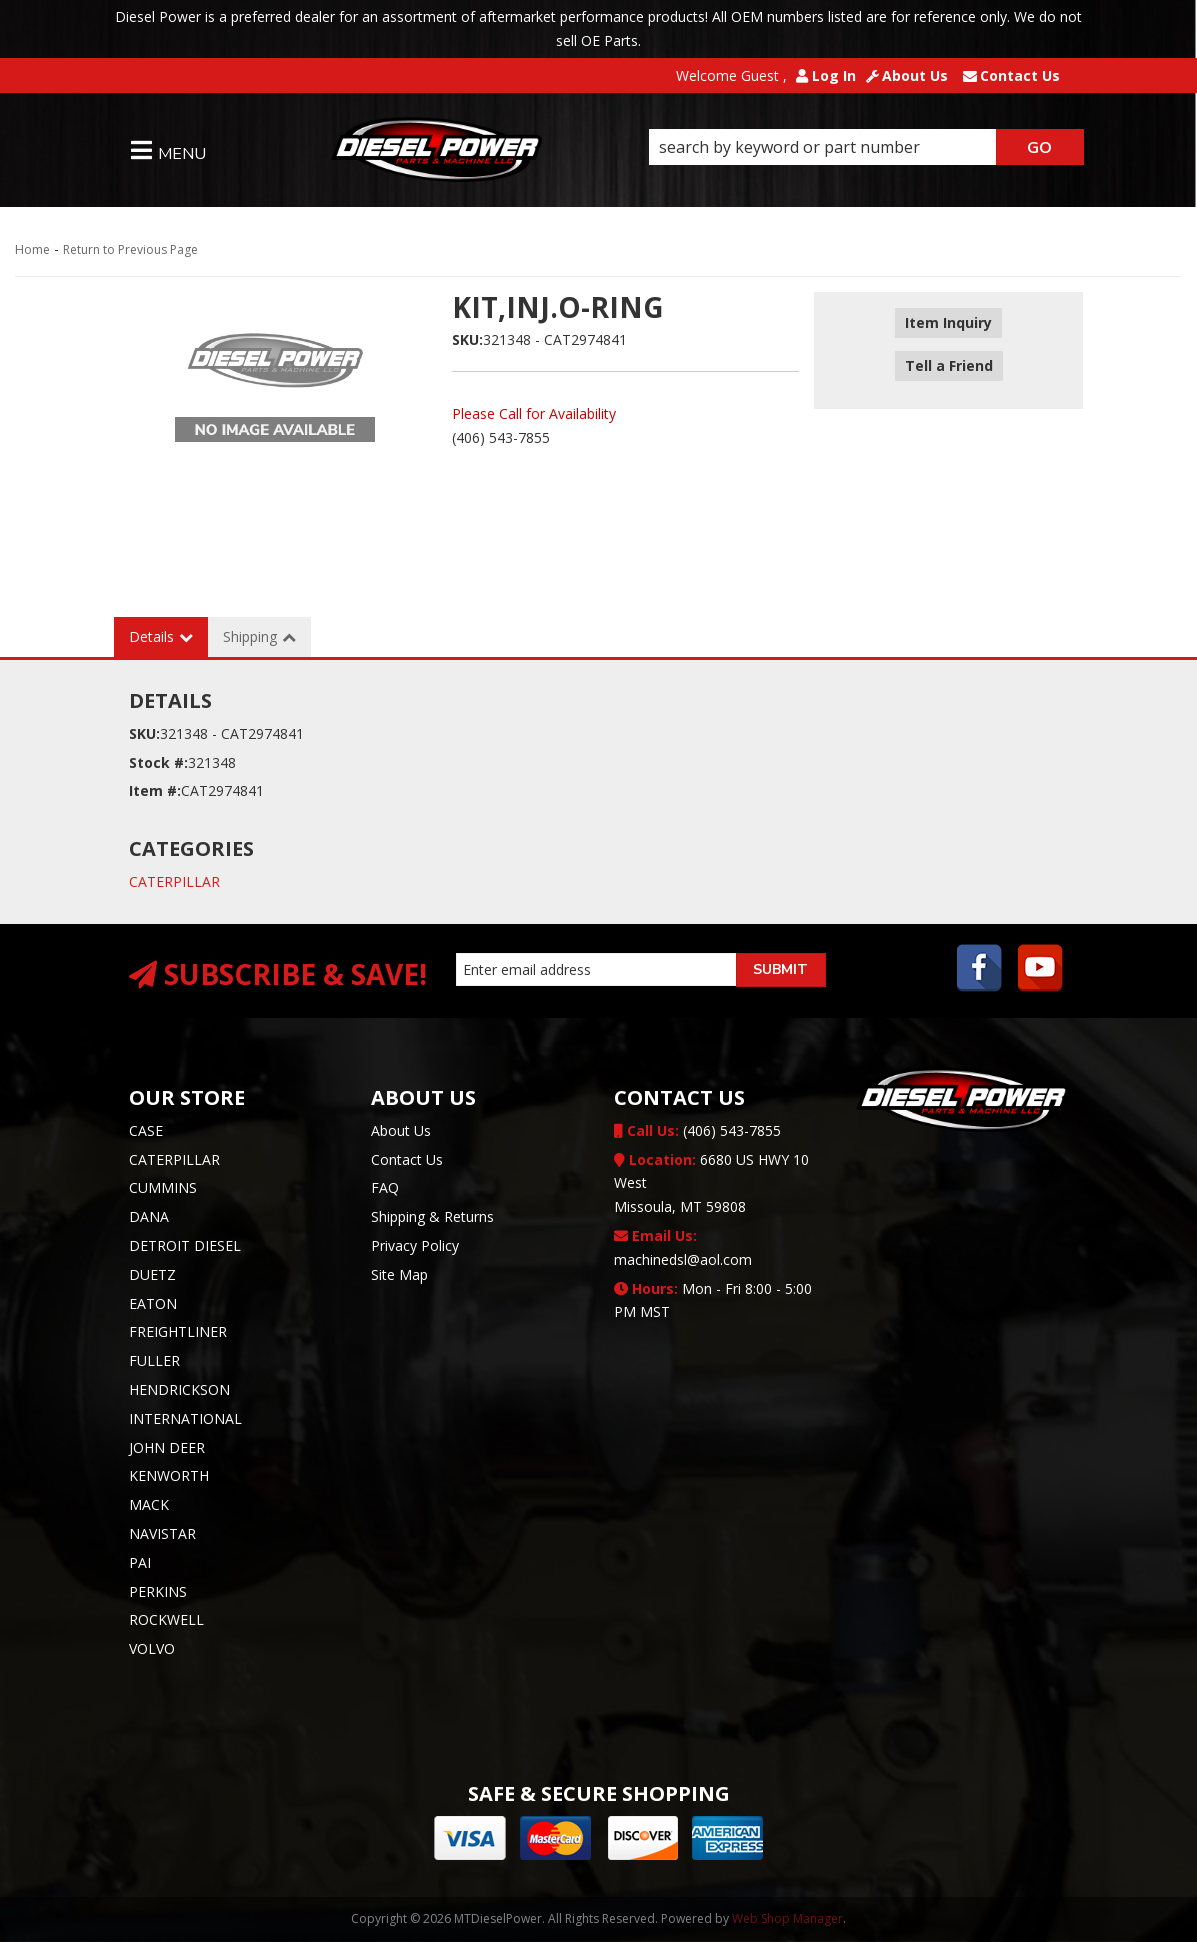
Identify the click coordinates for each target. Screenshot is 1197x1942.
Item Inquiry (948, 323)
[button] (866, 147)
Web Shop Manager (787, 1918)
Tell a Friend (948, 352)
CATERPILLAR (174, 881)
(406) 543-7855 (697, 1130)
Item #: (155, 790)
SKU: (467, 339)
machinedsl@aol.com (683, 1247)
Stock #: (158, 762)
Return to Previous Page (130, 249)
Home (32, 249)
